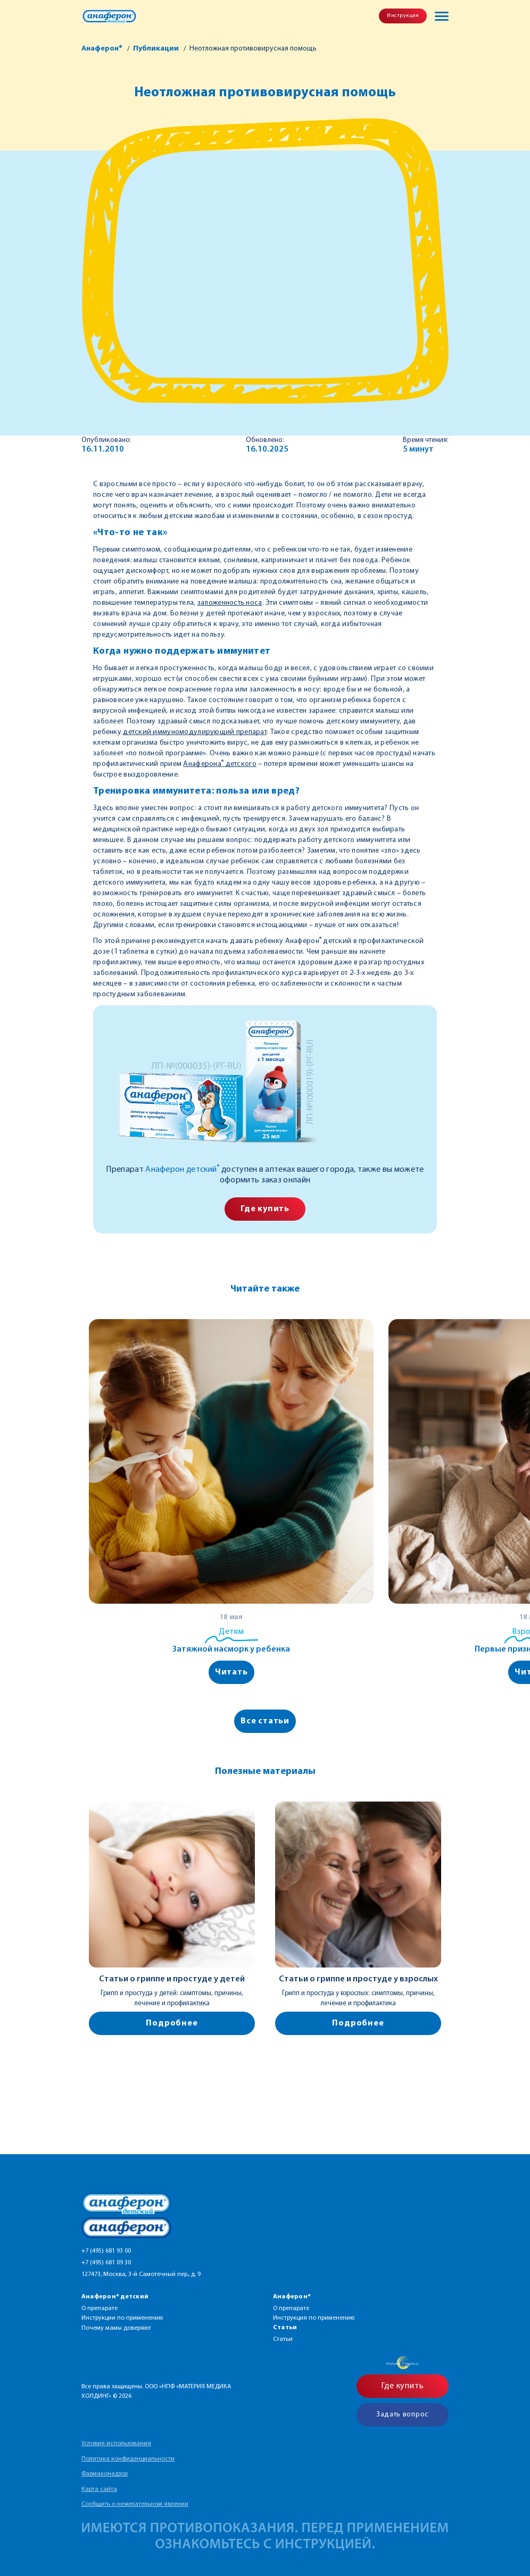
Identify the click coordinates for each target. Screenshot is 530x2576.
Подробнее (171, 2023)
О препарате (99, 2308)
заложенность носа (229, 603)
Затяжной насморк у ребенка (231, 1649)
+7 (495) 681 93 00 (106, 2251)
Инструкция (403, 16)
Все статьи (265, 1721)
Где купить (265, 1209)
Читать (231, 1672)
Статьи (283, 2339)
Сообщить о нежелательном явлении (134, 2504)
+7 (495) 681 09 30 (106, 2263)
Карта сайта (99, 2489)
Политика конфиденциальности (128, 2459)
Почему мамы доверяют (116, 2328)
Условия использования (116, 2443)
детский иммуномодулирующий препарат (195, 732)
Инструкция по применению (313, 2318)
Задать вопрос (402, 2415)
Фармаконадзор (104, 2474)
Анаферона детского (219, 764)
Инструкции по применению (122, 2318)
